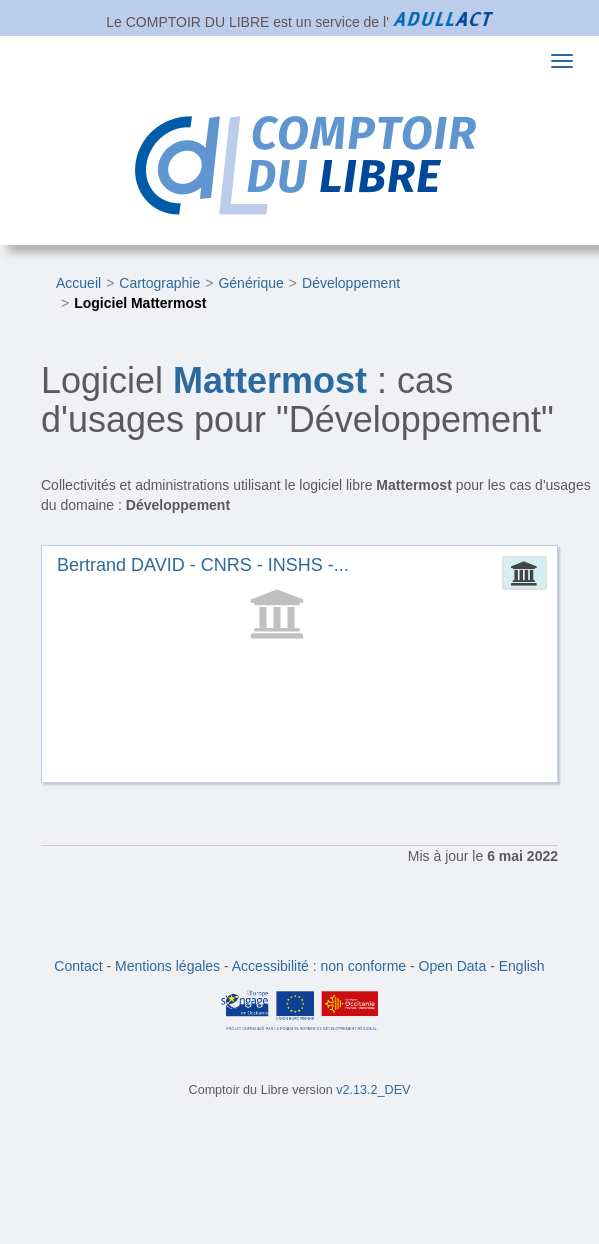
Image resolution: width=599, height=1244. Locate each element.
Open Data (453, 966)
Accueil (78, 283)
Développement (351, 283)
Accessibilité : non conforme (319, 966)
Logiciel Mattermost (140, 303)
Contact (78, 966)
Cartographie (159, 283)
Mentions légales (167, 966)
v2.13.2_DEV (373, 1090)
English (522, 966)
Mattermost (270, 380)
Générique (250, 283)
